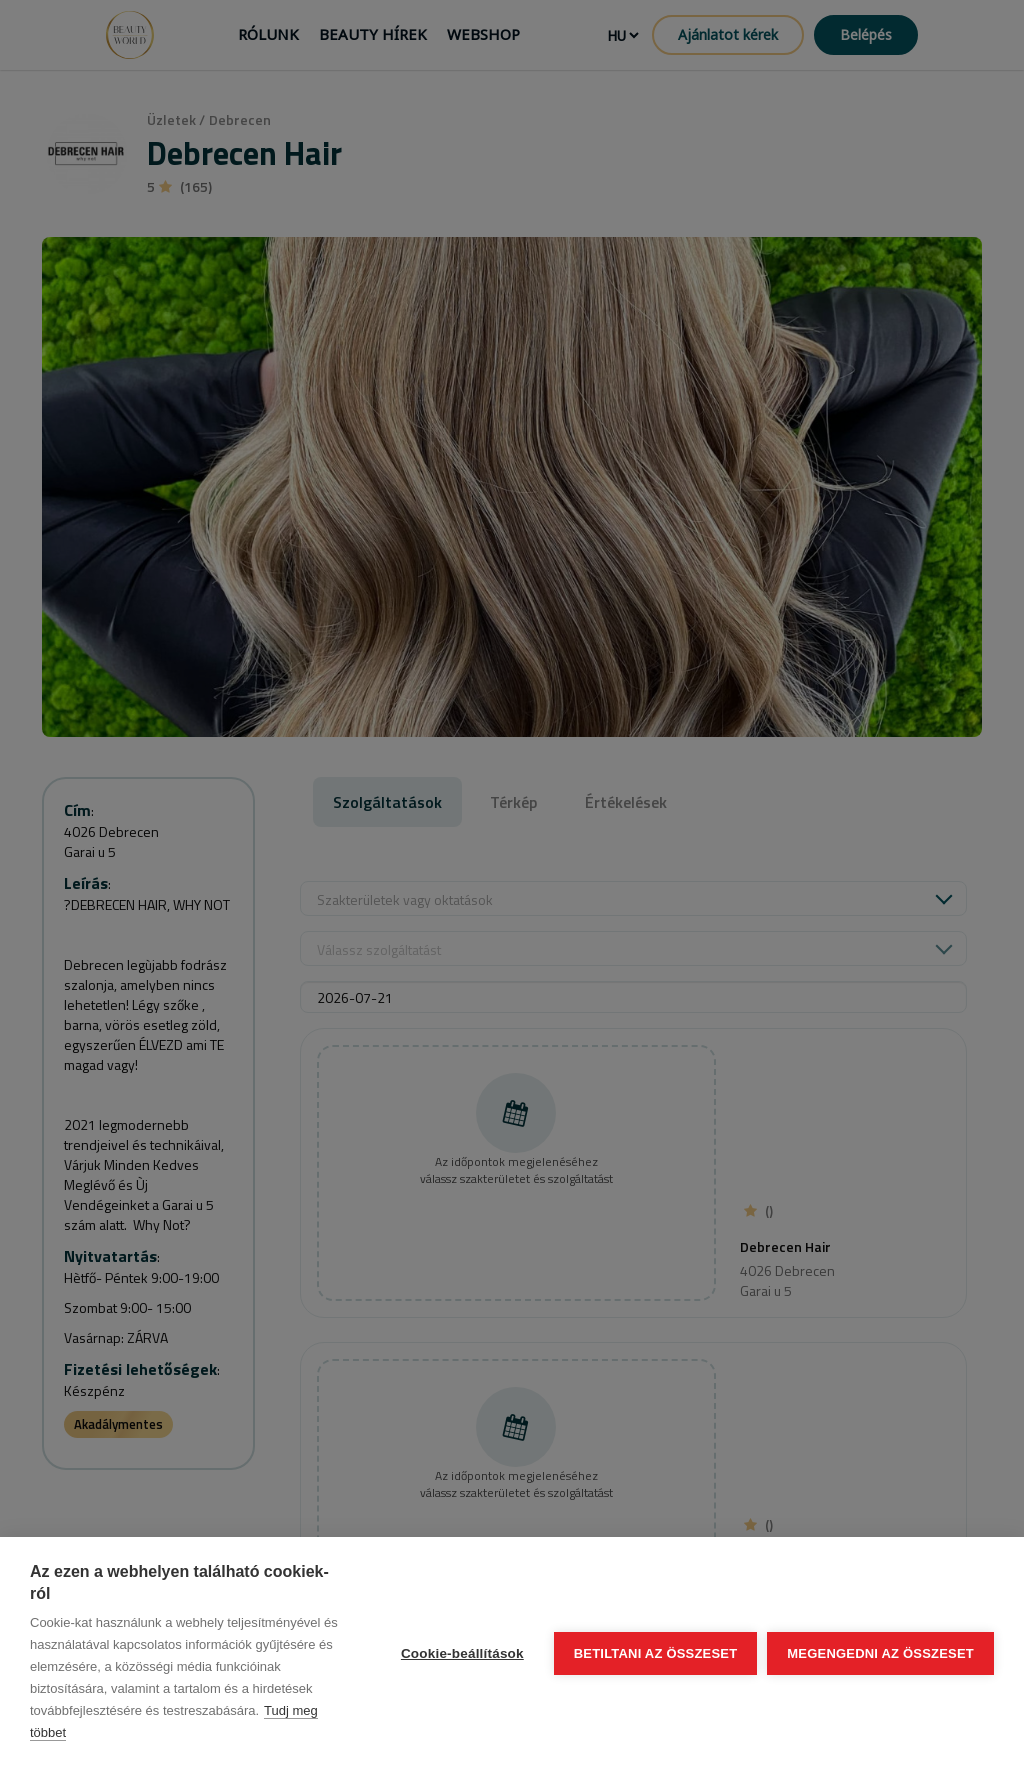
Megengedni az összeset (880, 1653)
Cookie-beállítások (462, 1653)
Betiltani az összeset (656, 1653)
